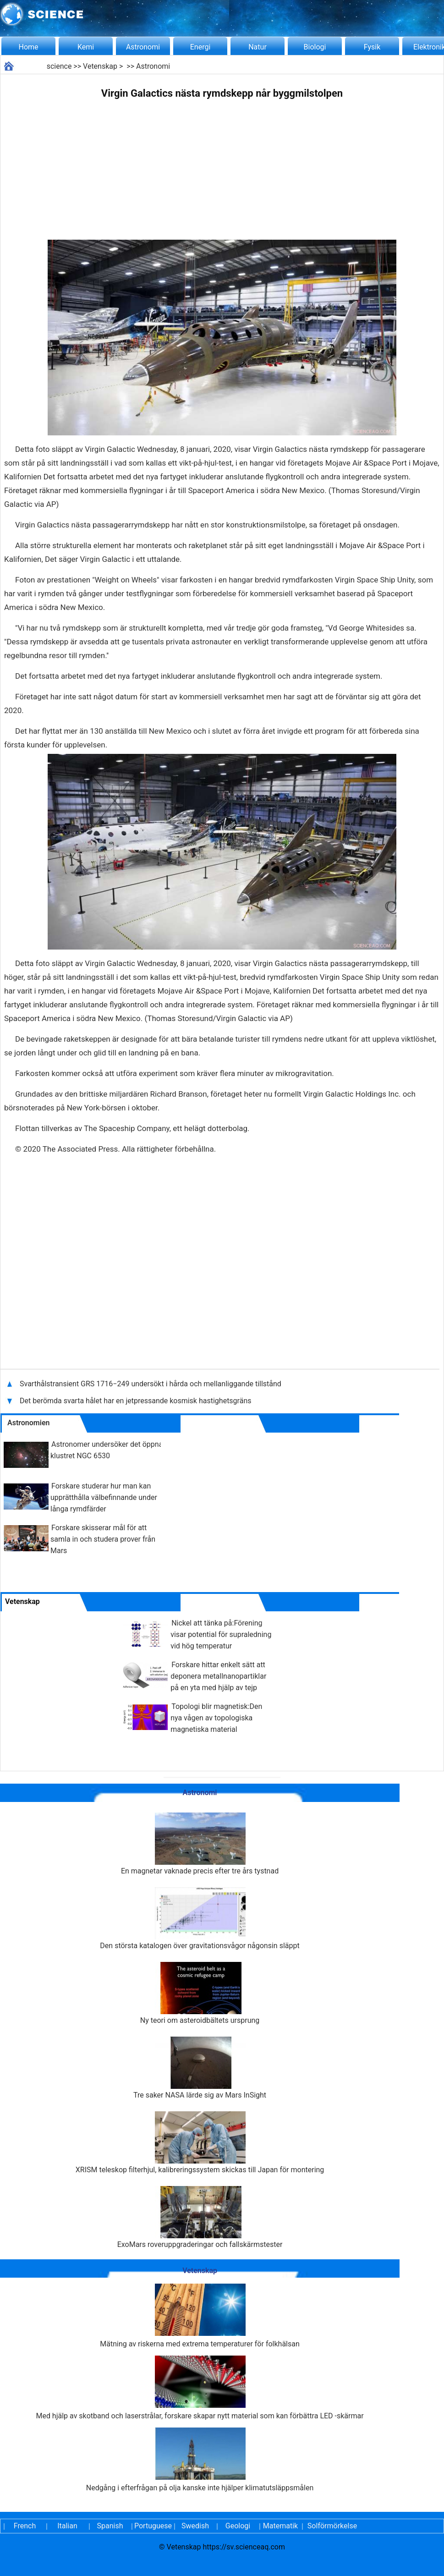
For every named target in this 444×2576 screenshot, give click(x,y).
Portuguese (152, 2525)
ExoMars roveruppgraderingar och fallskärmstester (200, 2217)
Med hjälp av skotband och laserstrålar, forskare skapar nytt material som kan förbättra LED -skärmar (199, 2388)
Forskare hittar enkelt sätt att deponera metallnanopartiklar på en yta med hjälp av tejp (218, 1676)
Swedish (195, 2525)
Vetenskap (100, 66)
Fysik (372, 47)
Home (28, 47)
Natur (257, 47)
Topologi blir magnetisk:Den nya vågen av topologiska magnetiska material (216, 1718)
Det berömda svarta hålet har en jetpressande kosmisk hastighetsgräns (136, 1400)
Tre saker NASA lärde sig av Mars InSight (199, 2068)
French (25, 2525)
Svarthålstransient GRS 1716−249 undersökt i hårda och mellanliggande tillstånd (150, 1383)
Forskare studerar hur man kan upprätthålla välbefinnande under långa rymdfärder (103, 1497)
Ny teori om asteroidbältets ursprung (200, 1993)
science (59, 66)
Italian (67, 2525)
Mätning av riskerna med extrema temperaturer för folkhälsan (200, 2316)
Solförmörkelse (332, 2525)
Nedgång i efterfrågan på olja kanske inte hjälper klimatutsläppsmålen (199, 2460)
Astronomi (143, 47)
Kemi (85, 47)
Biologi (315, 47)
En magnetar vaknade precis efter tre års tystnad (200, 1844)
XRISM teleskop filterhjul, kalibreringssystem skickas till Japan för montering (200, 2142)
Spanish (110, 2525)
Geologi (237, 2525)
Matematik (280, 2525)
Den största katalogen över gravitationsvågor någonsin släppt (199, 1918)
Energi (200, 47)
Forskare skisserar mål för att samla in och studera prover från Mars (102, 1539)
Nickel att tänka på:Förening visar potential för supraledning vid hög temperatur (220, 1634)
